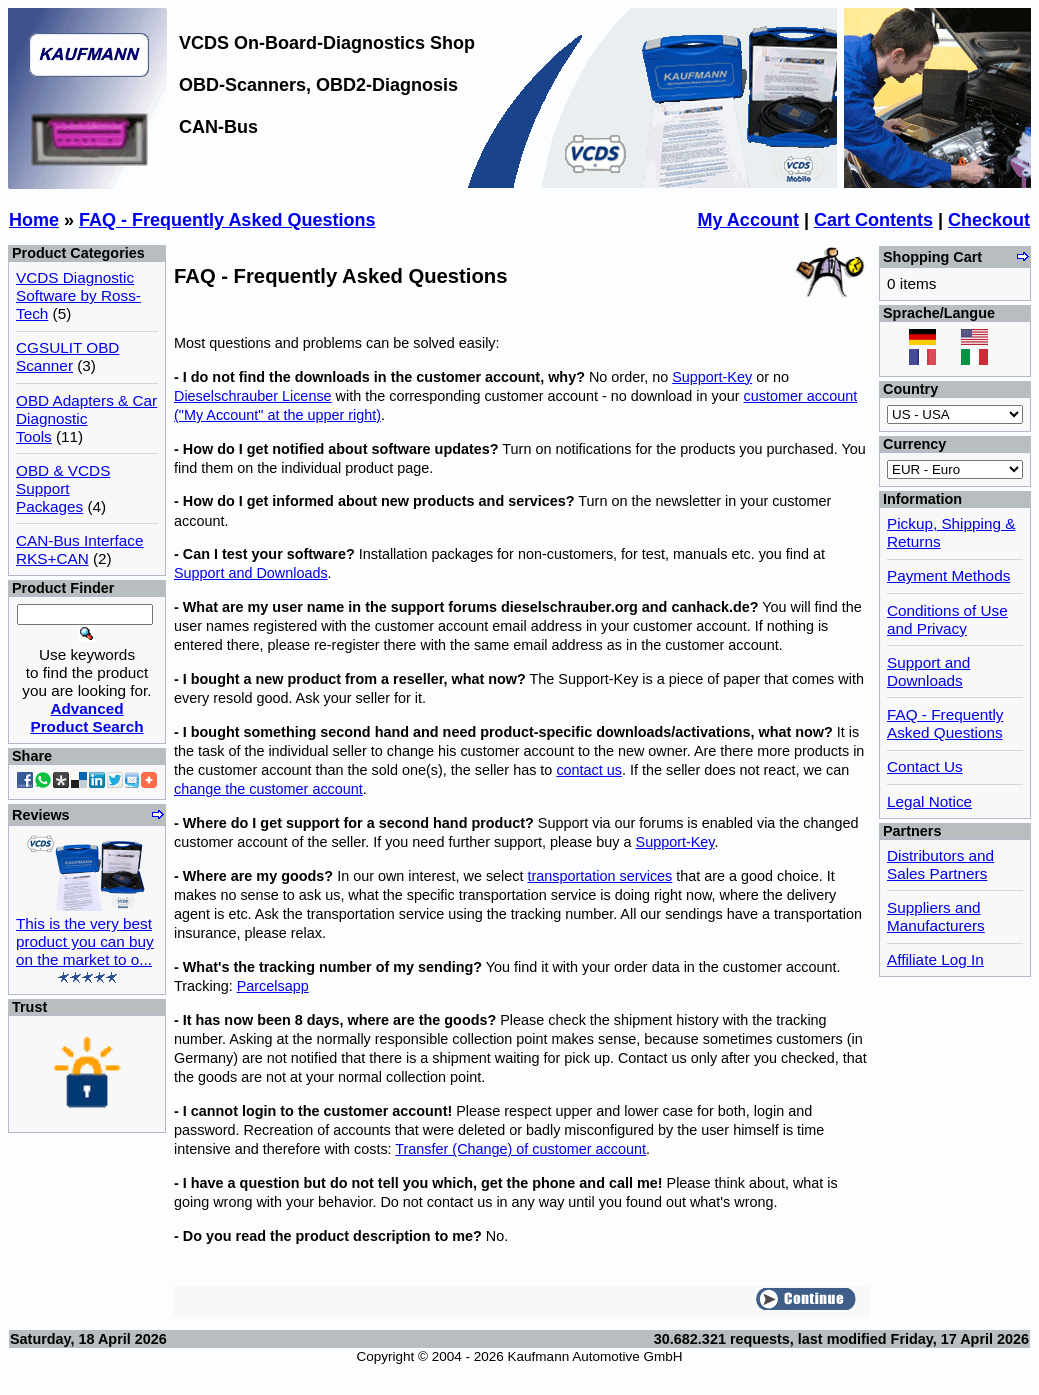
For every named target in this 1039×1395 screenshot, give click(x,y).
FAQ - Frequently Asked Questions (227, 220)
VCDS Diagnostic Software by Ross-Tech (78, 295)
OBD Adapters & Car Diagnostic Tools (86, 418)
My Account (748, 220)
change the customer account (268, 789)
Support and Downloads (251, 573)
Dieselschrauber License (253, 396)
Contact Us (925, 766)
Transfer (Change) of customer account (520, 1149)
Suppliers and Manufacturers (936, 916)
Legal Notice (929, 801)
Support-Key (712, 377)
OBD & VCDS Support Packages (63, 488)
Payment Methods (948, 575)
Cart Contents (873, 220)
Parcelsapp (273, 986)
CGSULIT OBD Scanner (67, 356)
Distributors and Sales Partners (940, 864)
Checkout (989, 220)
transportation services (600, 876)
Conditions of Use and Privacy (947, 619)
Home (34, 220)
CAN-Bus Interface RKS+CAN (80, 549)
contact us (589, 770)
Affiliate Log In (935, 959)
